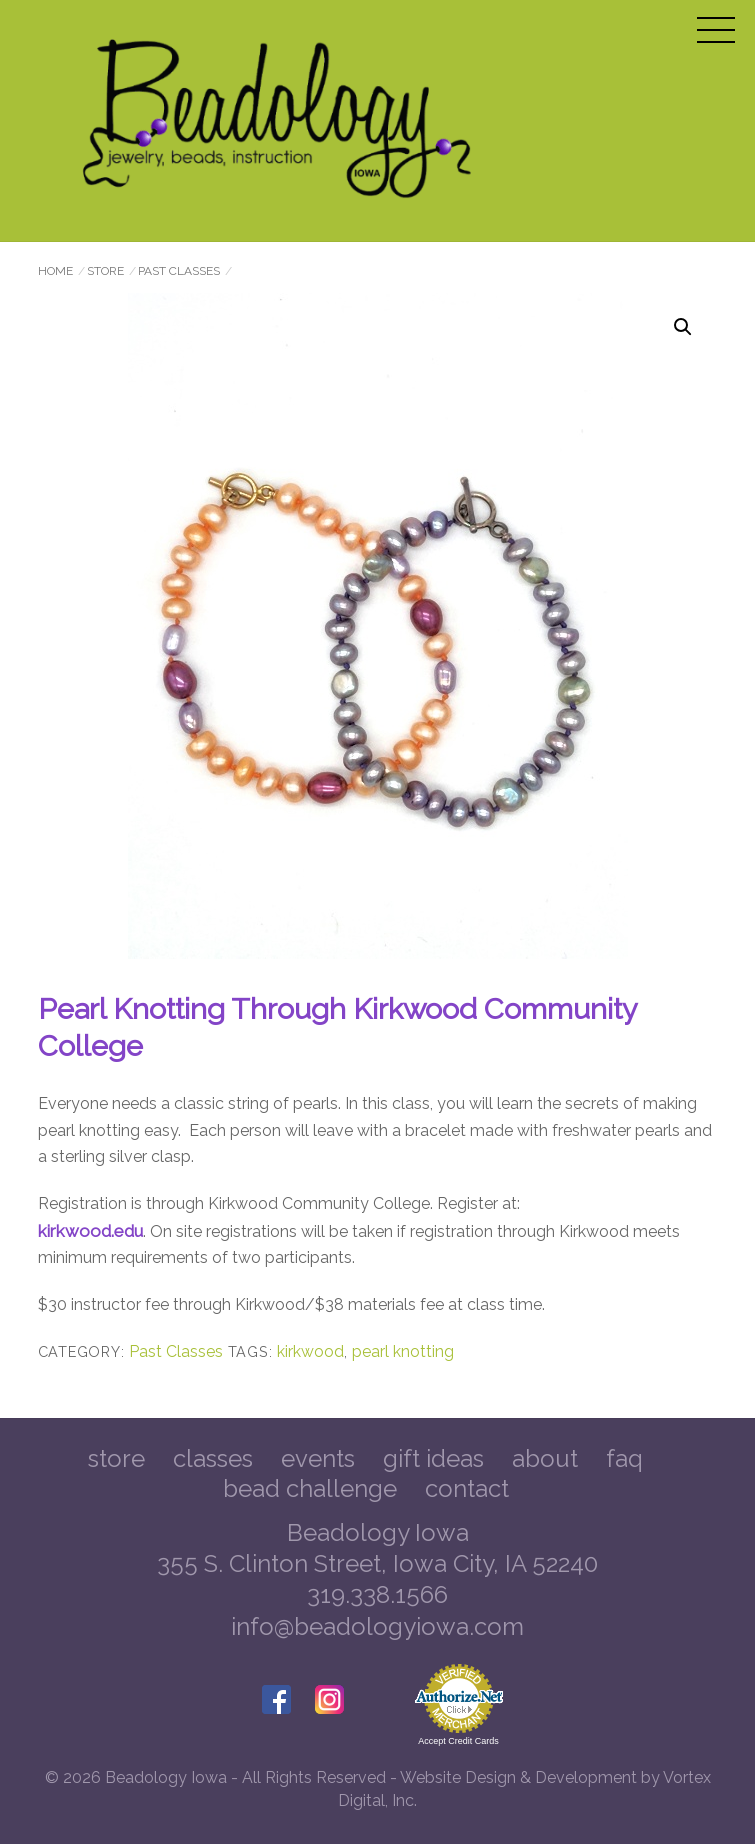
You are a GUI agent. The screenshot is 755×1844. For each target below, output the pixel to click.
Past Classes (179, 271)
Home (55, 271)
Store (105, 271)
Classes (213, 1458)
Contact (467, 1488)
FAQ (624, 1458)
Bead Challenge (310, 1488)
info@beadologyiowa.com (377, 1626)
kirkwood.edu (90, 1231)
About (545, 1458)
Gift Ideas (433, 1458)
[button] (683, 327)
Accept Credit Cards (458, 1741)
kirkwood (310, 1351)
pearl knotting (403, 1351)
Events (318, 1458)
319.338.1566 (377, 1594)
